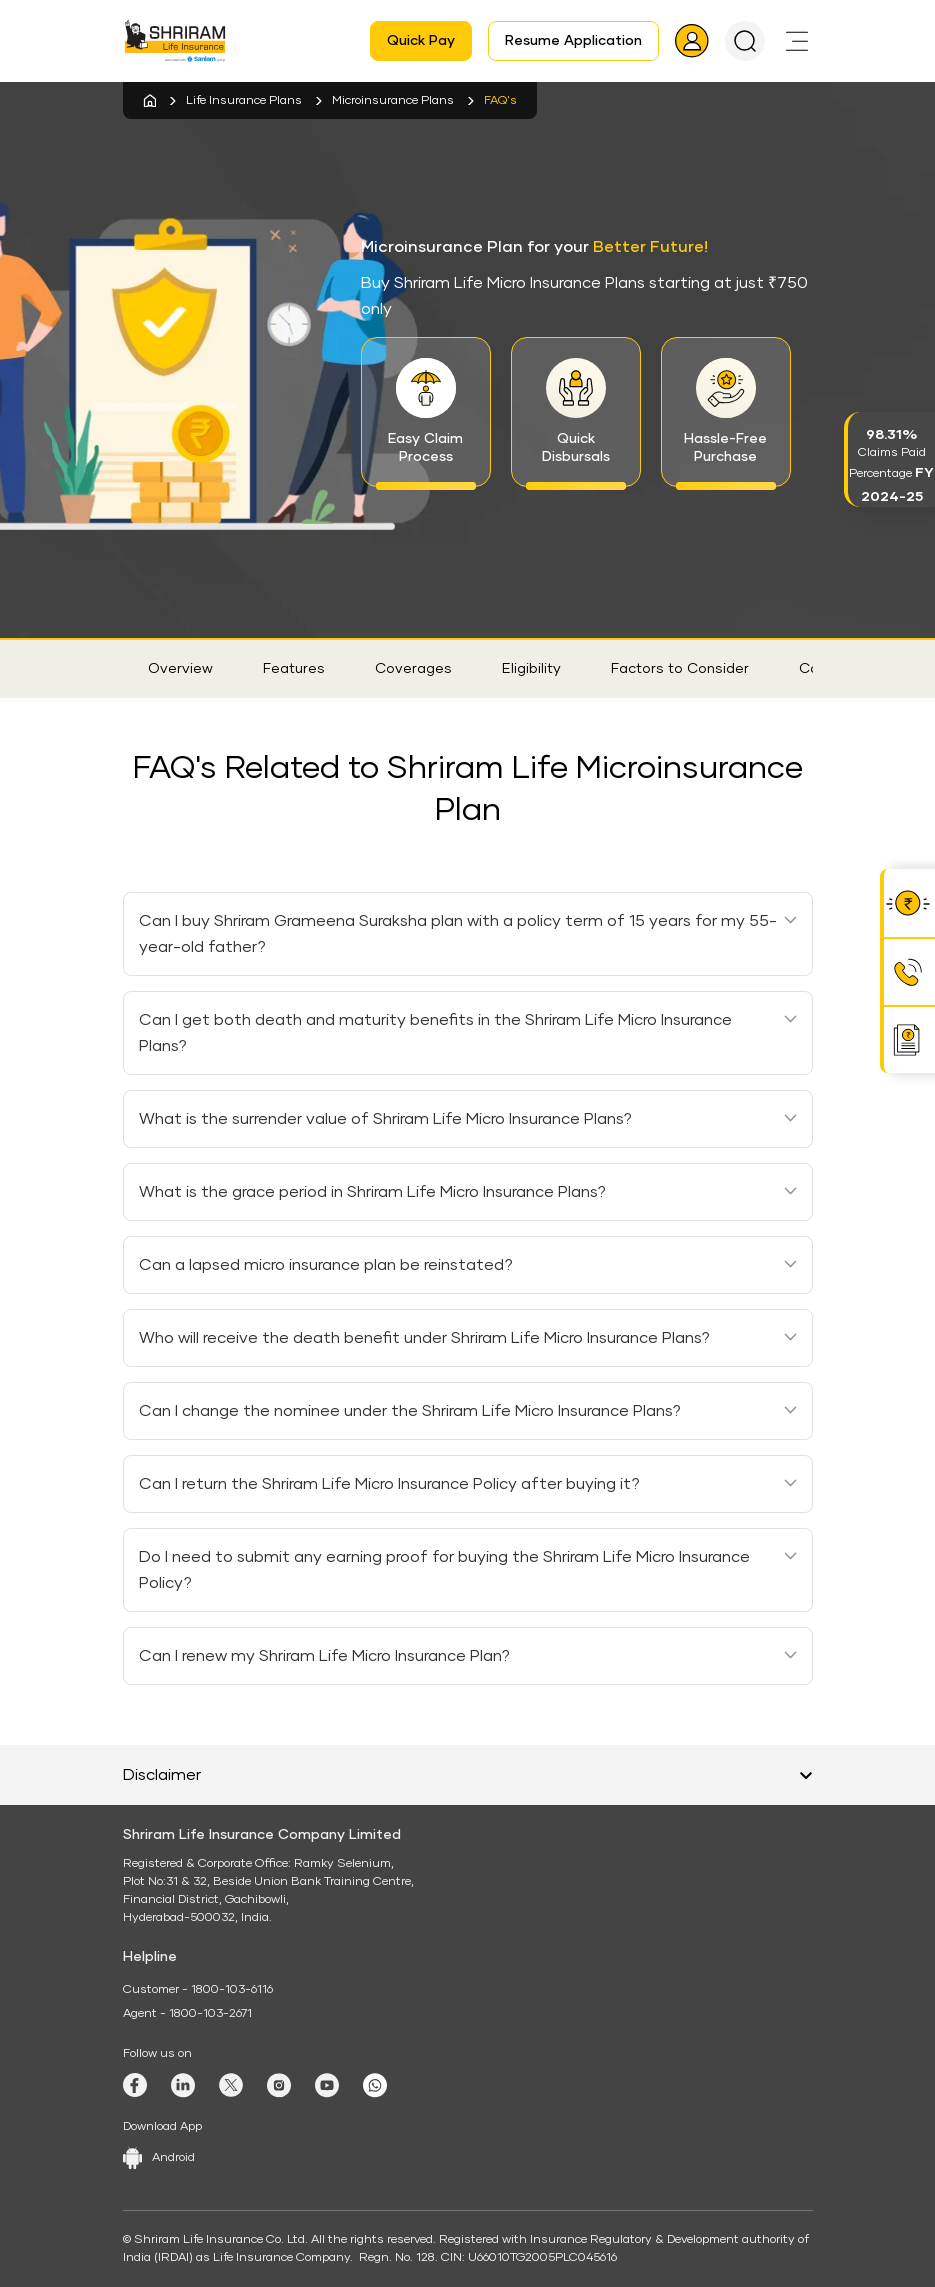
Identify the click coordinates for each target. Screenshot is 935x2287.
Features (294, 669)
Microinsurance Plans (393, 101)
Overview (180, 669)
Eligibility (531, 669)
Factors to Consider (680, 669)
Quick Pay (421, 41)
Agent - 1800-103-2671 (187, 2014)
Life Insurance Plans (244, 101)
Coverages (413, 669)
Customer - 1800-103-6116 (198, 1990)
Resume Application (573, 41)
